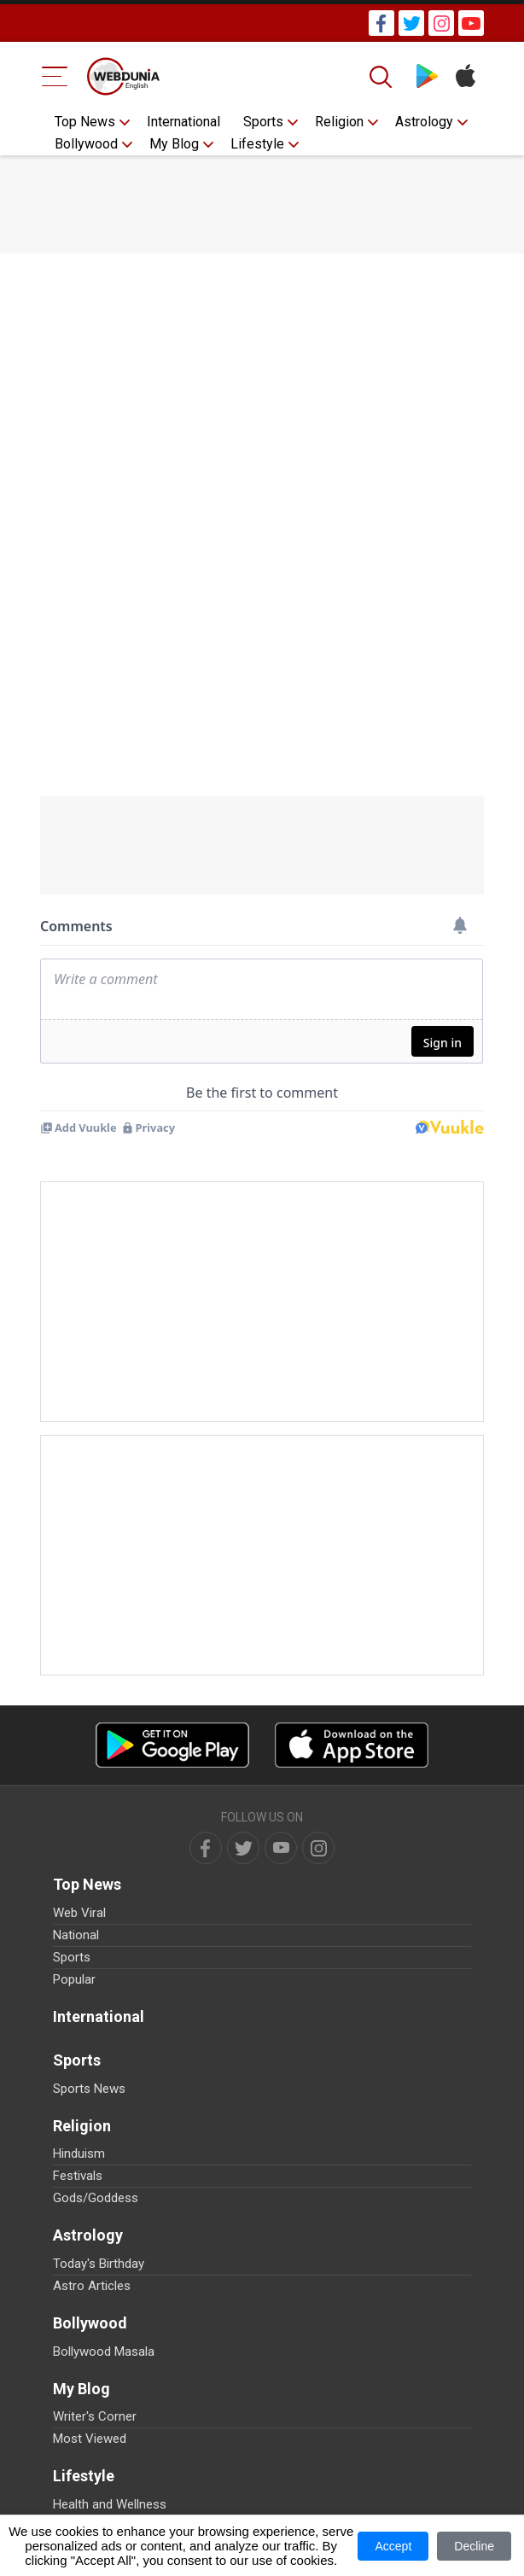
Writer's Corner (95, 2416)
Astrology (424, 122)
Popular (74, 1979)
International (183, 122)
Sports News (89, 2088)
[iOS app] (351, 1745)
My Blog (174, 144)
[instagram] (318, 1848)
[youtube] (280, 1848)
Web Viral (79, 1912)
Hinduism (79, 2153)
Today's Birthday (98, 2263)
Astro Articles (92, 2285)
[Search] (382, 77)
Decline (474, 2546)
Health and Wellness (109, 2504)
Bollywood (86, 144)
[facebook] (205, 1848)
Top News (85, 122)
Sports (263, 122)
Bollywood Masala (103, 2351)
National (76, 1935)
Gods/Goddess (95, 2198)
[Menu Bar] (55, 76)
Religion (339, 122)
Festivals (77, 2175)
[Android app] (172, 1745)
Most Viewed (89, 2438)
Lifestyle (257, 144)
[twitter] (243, 1848)
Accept (393, 2546)
